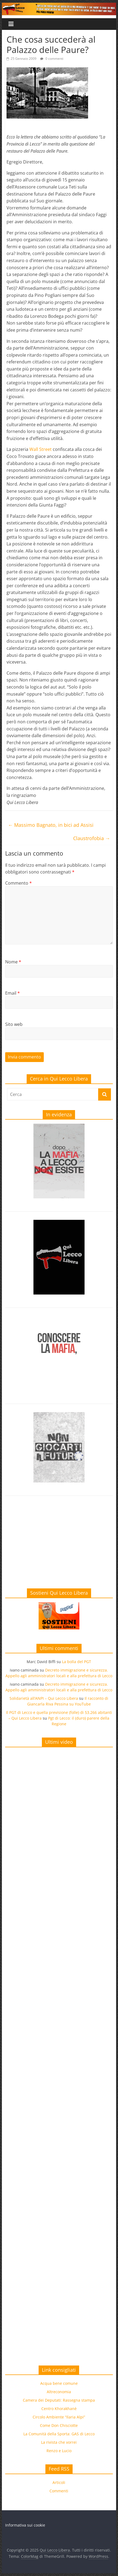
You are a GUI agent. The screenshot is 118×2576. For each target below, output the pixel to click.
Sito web (14, 1024)
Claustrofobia (91, 838)
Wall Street (40, 449)
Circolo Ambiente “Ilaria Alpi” (59, 2417)
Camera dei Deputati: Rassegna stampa (59, 2400)
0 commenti (51, 58)
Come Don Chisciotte (59, 2425)
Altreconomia (59, 2391)
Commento (18, 883)
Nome (13, 962)
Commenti (58, 2490)
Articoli (58, 2482)
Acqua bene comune (59, 2383)
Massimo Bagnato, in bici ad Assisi (51, 825)
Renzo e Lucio (59, 2450)
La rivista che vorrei (59, 2442)
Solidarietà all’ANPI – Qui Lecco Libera (44, 1698)
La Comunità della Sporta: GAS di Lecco (59, 2433)
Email (12, 993)
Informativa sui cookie (25, 2525)
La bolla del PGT (76, 1661)
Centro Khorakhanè (59, 2408)
